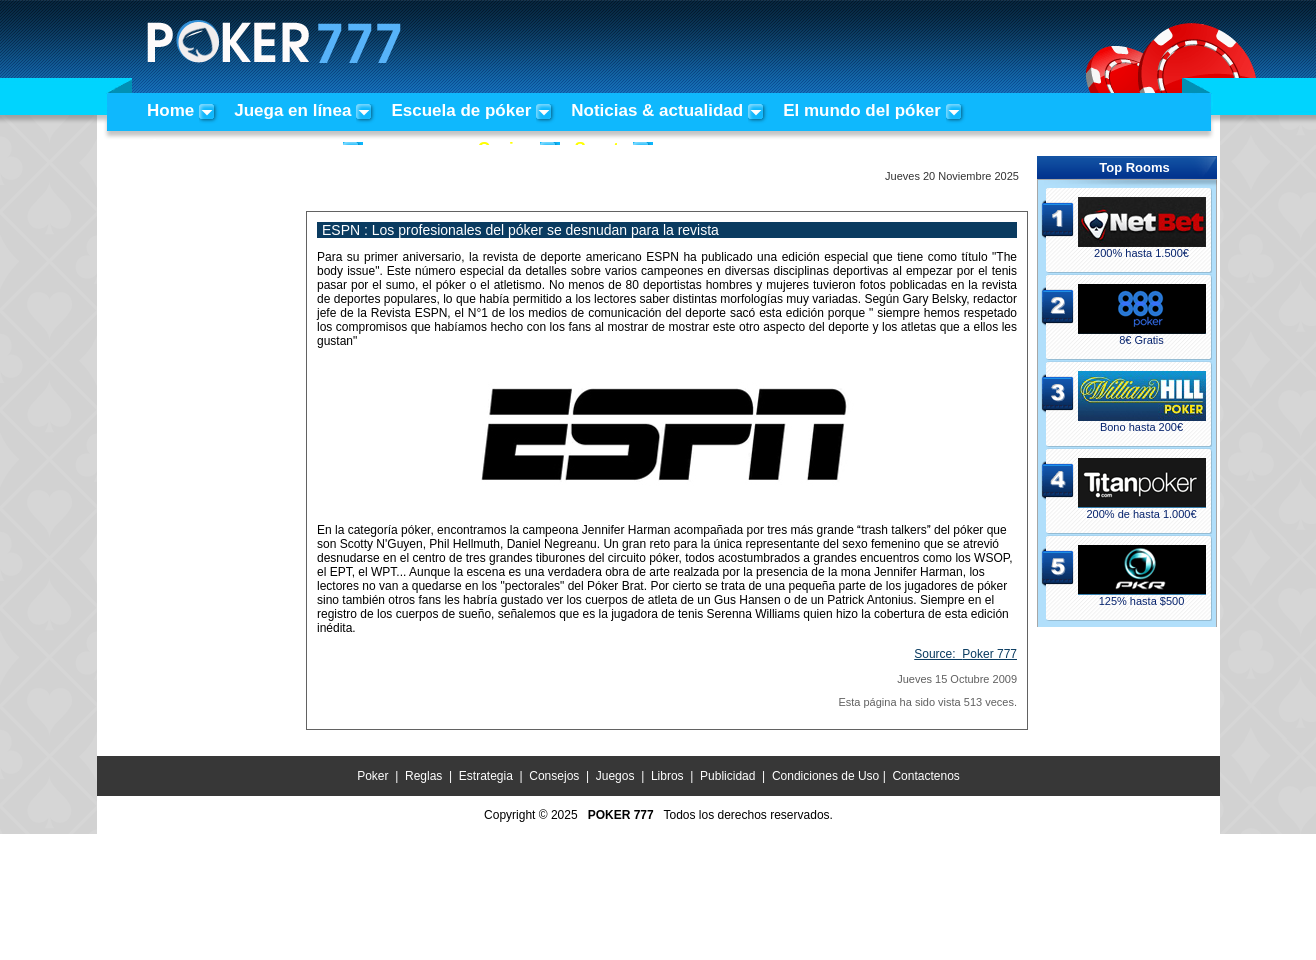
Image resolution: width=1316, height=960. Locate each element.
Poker (372, 776)
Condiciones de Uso (825, 776)
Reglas (423, 776)
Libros (667, 776)
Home (170, 110)
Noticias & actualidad (657, 110)
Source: (965, 654)
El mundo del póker (862, 110)
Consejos (554, 776)
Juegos (615, 776)
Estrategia (486, 776)
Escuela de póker (461, 110)
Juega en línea (292, 110)
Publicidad (727, 776)
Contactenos (925, 776)
